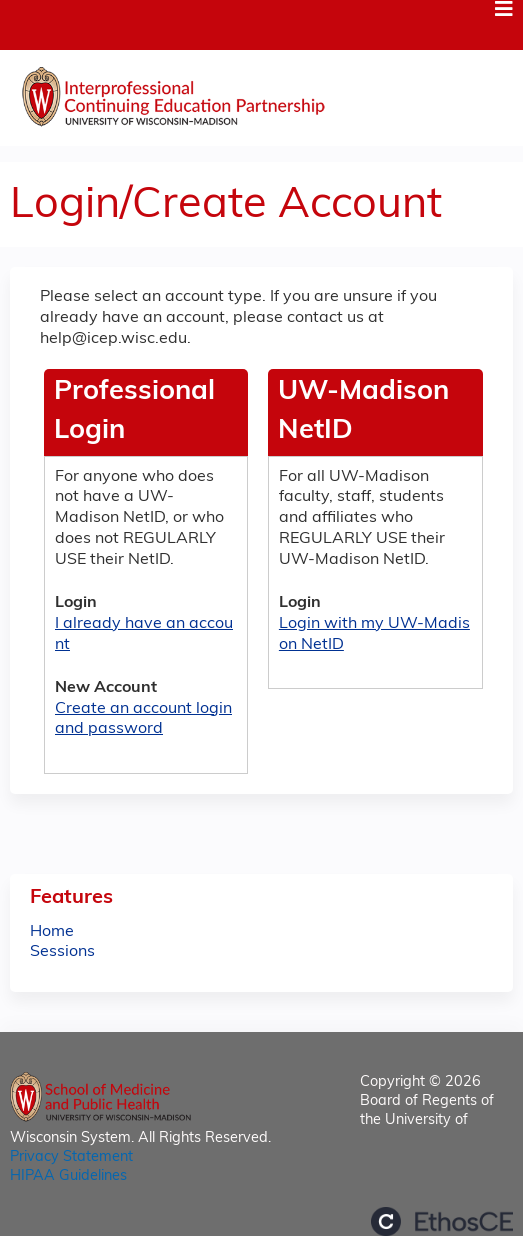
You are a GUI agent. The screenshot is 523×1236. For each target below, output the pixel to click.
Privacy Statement (71, 1157)
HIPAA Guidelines (68, 1176)
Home (52, 932)
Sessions (62, 952)
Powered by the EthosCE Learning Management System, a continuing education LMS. (442, 1221)
